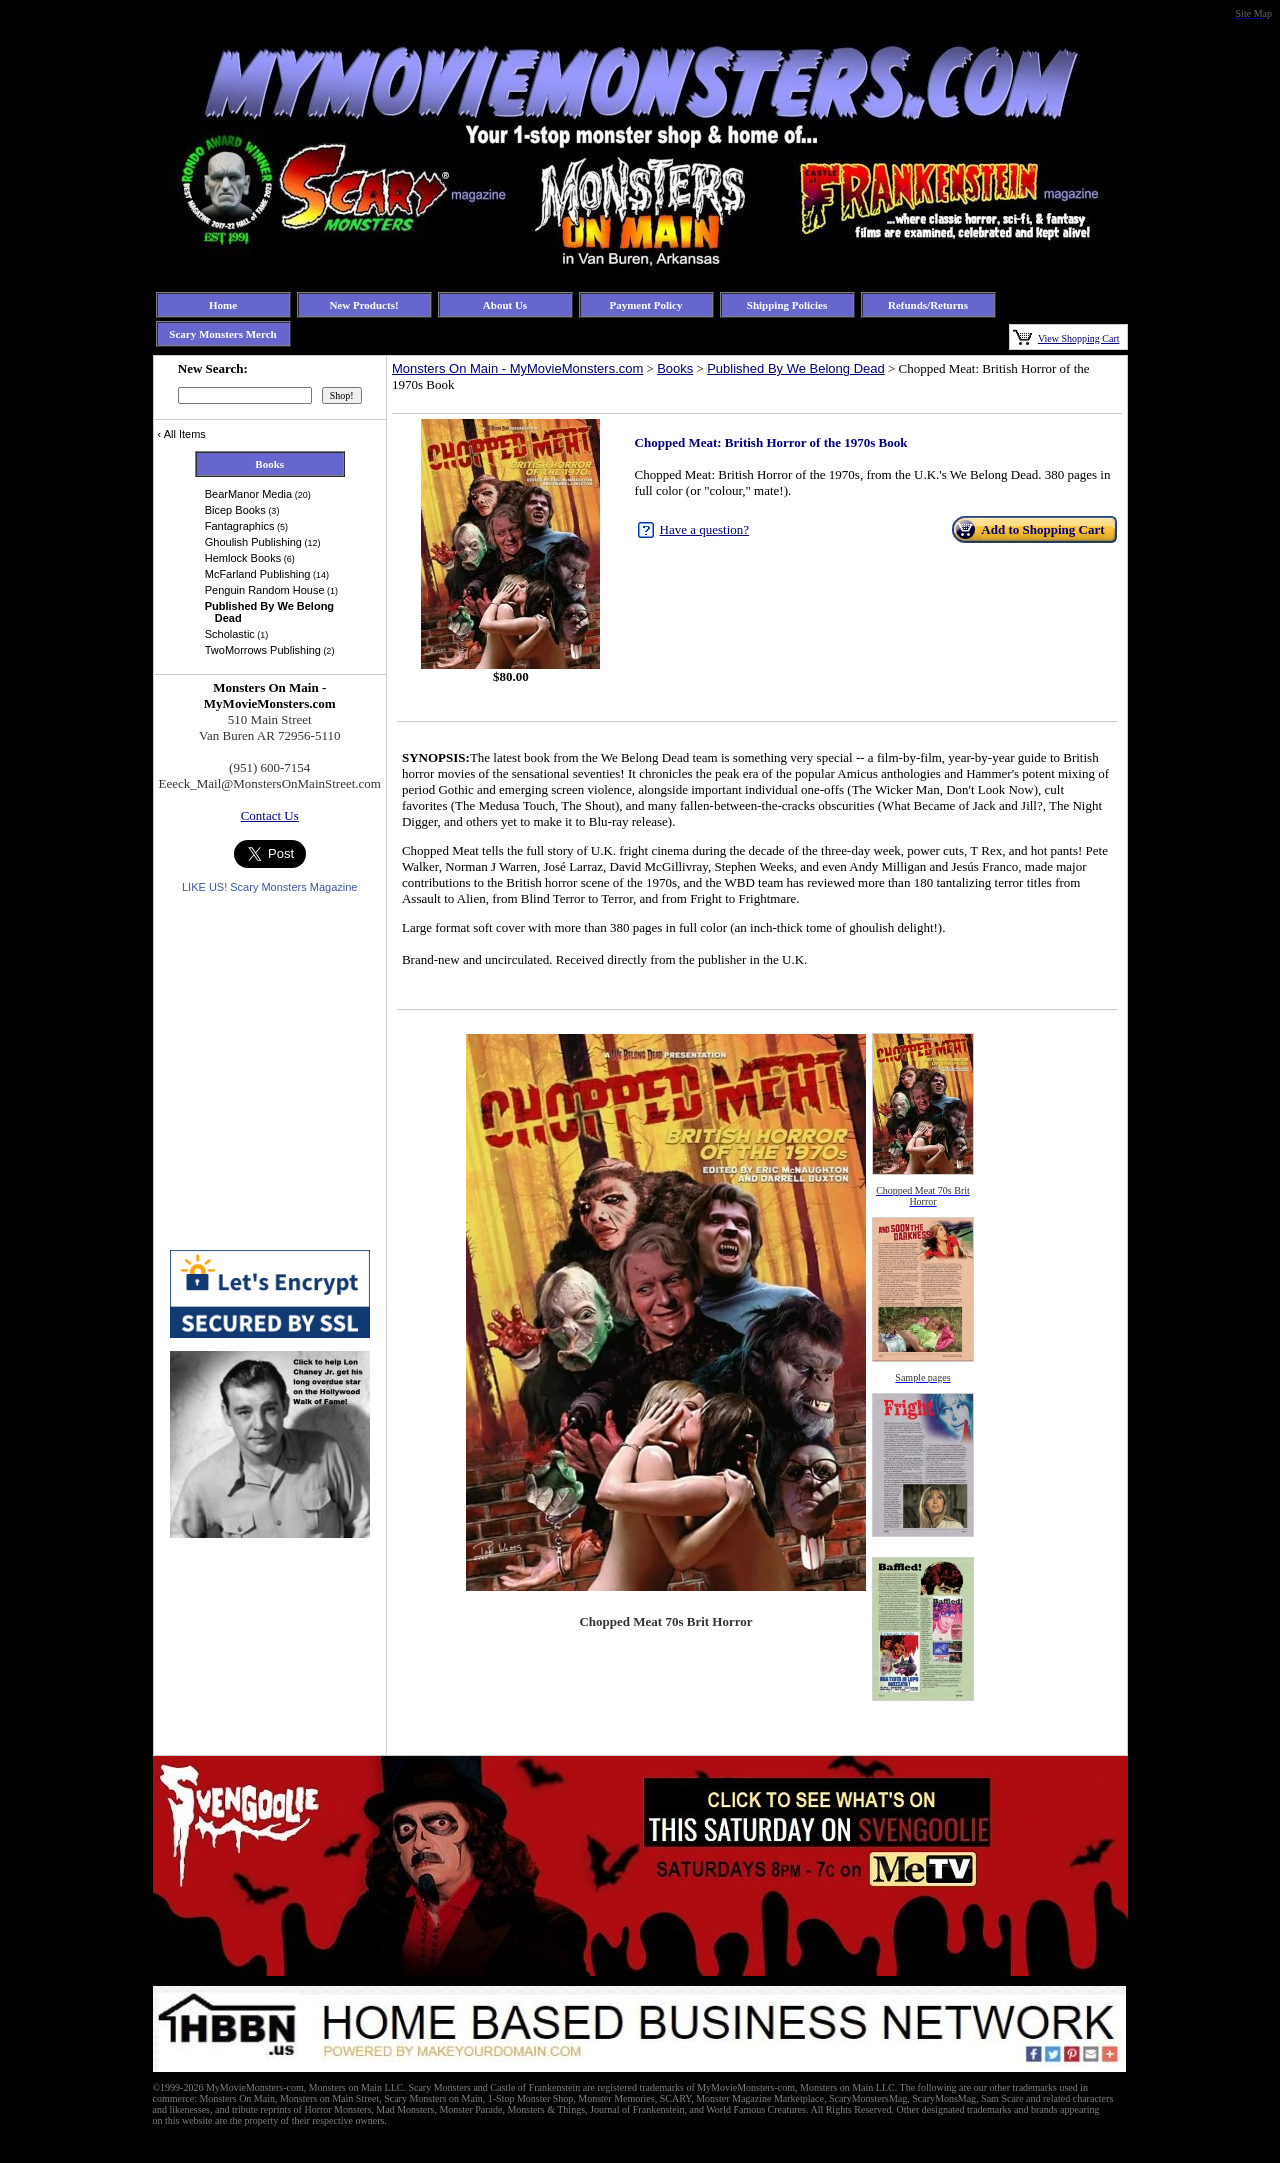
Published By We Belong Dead (796, 368)
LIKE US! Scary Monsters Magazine (269, 887)
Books (675, 368)
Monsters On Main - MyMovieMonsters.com (517, 368)
